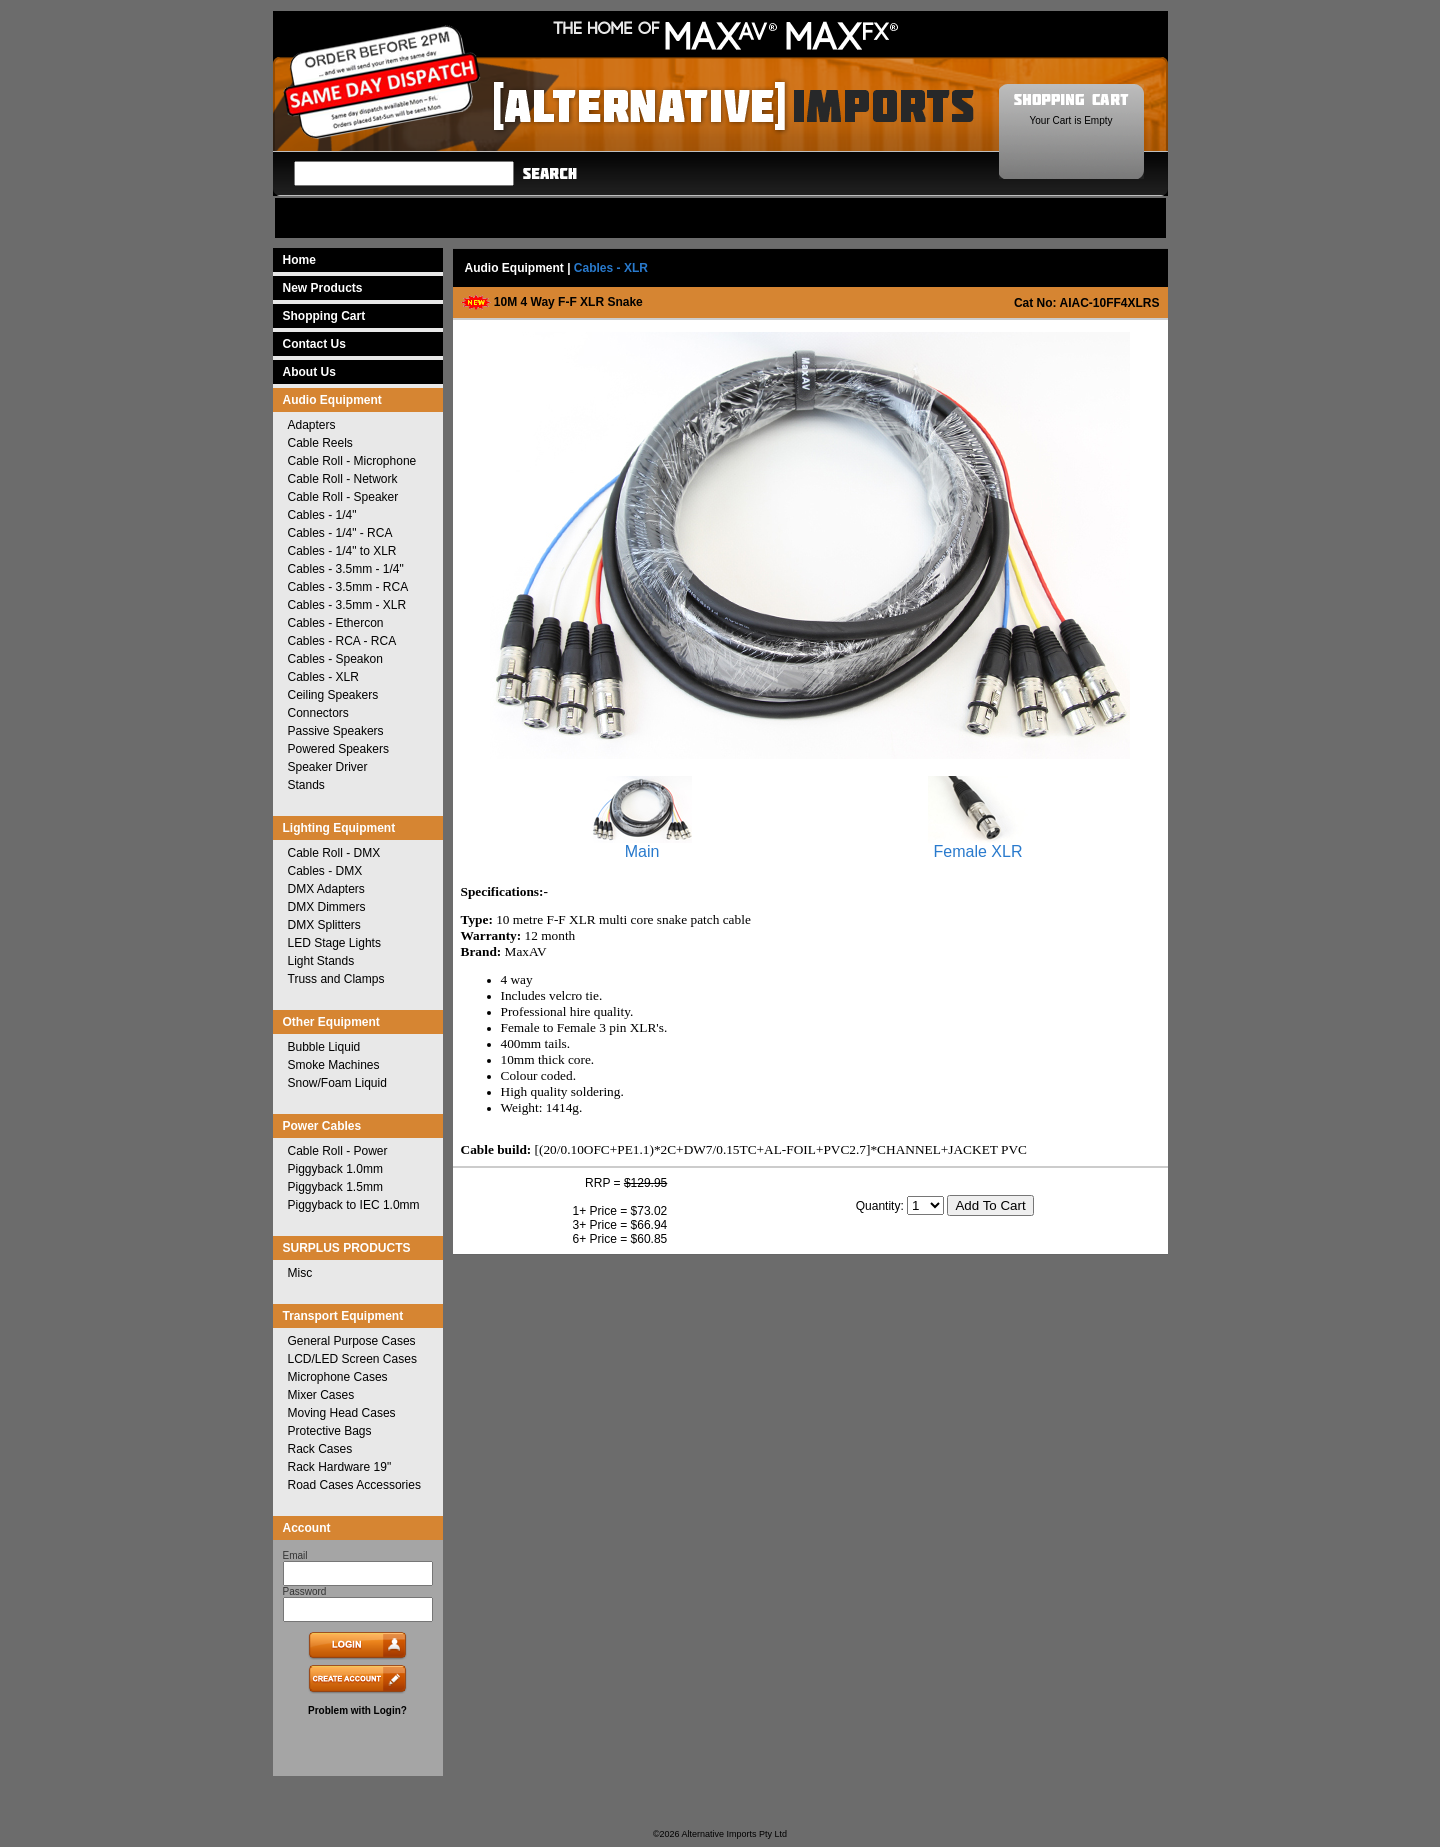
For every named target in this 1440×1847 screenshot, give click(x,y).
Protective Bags (330, 1431)
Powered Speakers (338, 749)
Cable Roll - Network (343, 479)
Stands (306, 785)
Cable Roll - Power (338, 1151)
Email (295, 1555)
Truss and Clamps (336, 979)
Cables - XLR (323, 677)
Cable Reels (320, 443)
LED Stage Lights (334, 943)
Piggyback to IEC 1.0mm (354, 1205)
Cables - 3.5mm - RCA (348, 587)
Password (305, 1591)
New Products (323, 288)
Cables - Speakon (335, 659)
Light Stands (321, 961)
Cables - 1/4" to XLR (342, 551)
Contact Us (314, 344)
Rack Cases (320, 1449)
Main (642, 844)
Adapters (312, 425)
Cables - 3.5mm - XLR (347, 605)
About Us (309, 372)
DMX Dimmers (327, 907)
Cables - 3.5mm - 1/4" (346, 569)
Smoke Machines (334, 1065)
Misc (300, 1273)
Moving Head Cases (342, 1413)
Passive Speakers (336, 731)
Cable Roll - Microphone (352, 461)
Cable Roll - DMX (334, 853)
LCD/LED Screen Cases (352, 1359)
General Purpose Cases (352, 1341)
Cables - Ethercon (336, 623)
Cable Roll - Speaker (343, 497)
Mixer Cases (321, 1395)
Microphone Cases (338, 1377)
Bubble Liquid (324, 1047)
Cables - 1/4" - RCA (340, 533)
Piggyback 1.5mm (335, 1187)
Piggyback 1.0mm (335, 1169)
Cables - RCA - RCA (342, 641)
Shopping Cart (324, 316)
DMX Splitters (324, 925)
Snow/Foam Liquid (337, 1083)
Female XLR (978, 844)
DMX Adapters (326, 889)
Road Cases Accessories (354, 1485)
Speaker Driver (328, 767)
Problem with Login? (357, 1710)
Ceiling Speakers (333, 695)
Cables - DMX (325, 871)
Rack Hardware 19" (340, 1467)
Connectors (318, 713)
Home (299, 260)
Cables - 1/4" (322, 515)
